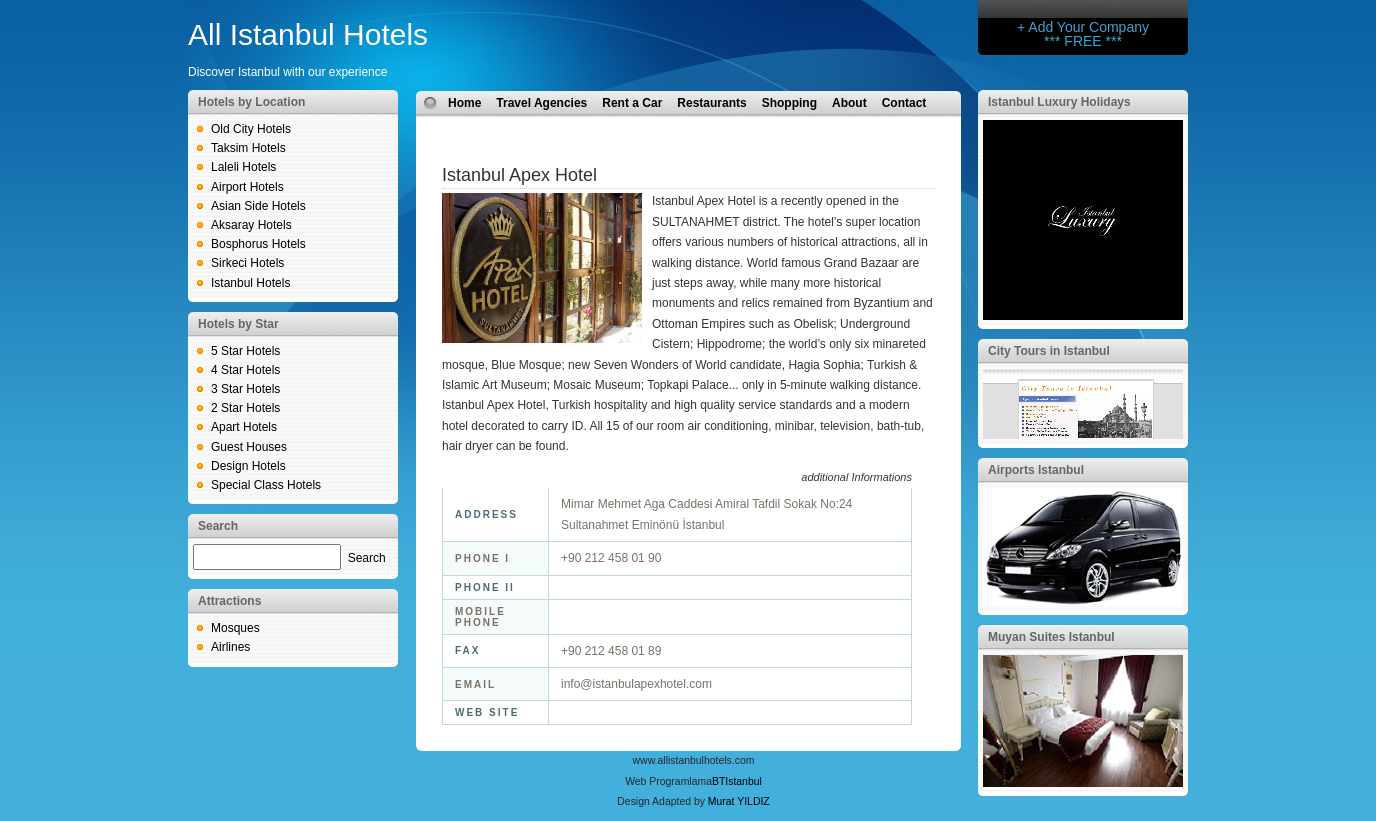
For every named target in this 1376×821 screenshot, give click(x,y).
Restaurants (711, 103)
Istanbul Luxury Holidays (1059, 102)
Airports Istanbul (1036, 470)
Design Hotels (248, 466)
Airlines (230, 647)
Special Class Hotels (266, 485)
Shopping (789, 103)
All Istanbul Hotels (308, 34)
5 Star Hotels (245, 351)
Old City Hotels (251, 129)
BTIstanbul (737, 781)
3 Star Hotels (245, 389)
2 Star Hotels (245, 408)
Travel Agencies (541, 103)
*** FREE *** (1083, 41)
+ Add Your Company (1083, 27)
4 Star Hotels (245, 370)
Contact (904, 103)
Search (367, 558)
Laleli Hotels (243, 167)
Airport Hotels (247, 187)
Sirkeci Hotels (247, 263)
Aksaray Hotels (251, 225)
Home (464, 103)
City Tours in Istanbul (1049, 351)
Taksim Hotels (248, 148)
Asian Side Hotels (258, 206)
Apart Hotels (244, 427)
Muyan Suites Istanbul (1051, 637)
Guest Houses (249, 447)
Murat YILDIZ (739, 801)
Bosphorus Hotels (258, 244)
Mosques (235, 628)
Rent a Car (632, 103)
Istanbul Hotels (250, 283)
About (849, 103)
